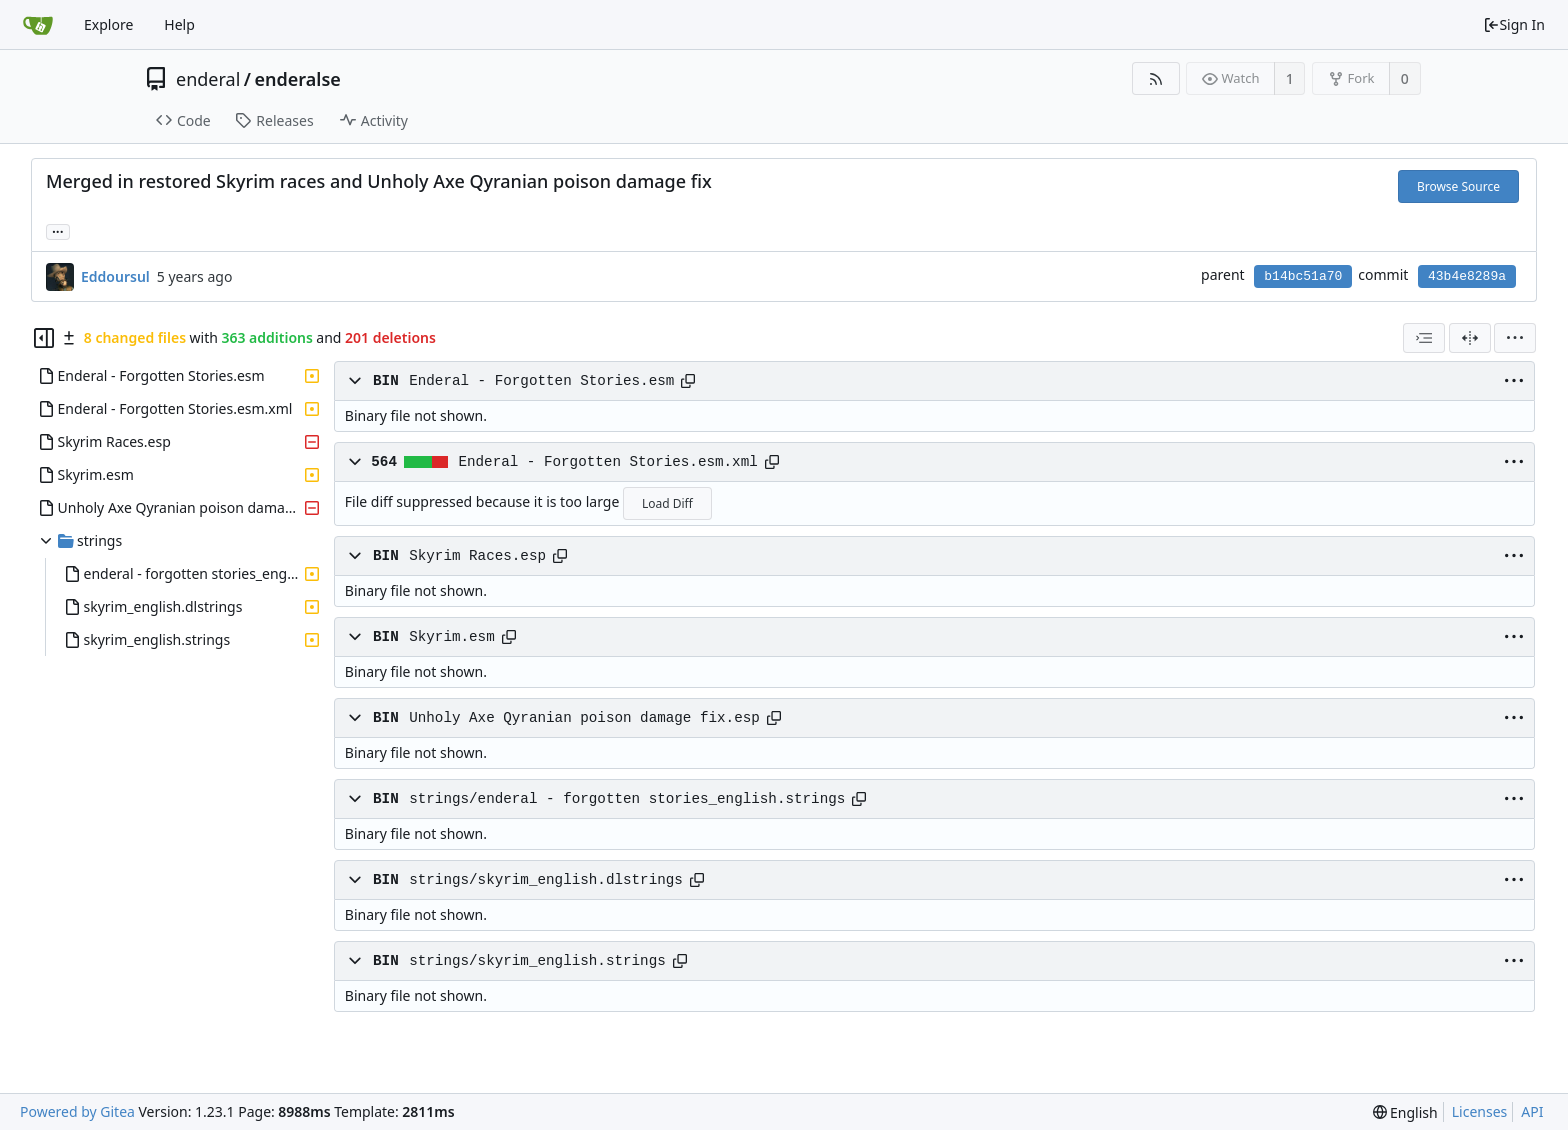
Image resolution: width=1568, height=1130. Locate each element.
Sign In (1514, 24)
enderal (208, 79)
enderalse (298, 79)
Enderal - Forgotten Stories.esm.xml (607, 462)
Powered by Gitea (77, 1111)
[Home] (38, 25)
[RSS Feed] (1155, 78)
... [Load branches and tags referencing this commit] (58, 230)
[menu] (1515, 338)
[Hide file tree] (44, 338)
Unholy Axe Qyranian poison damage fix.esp (584, 718)
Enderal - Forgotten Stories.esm (541, 381)
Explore (108, 24)
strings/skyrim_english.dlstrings (546, 880)
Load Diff (667, 503)
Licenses (1480, 1111)
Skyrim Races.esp (477, 556)
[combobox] (1424, 338)
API (1532, 1111)
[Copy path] (688, 381)
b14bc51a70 (1303, 276)
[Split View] (1470, 338)
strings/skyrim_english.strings (537, 961)
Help (179, 24)
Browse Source (1458, 186)
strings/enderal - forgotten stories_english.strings (627, 799)
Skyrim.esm (452, 637)
